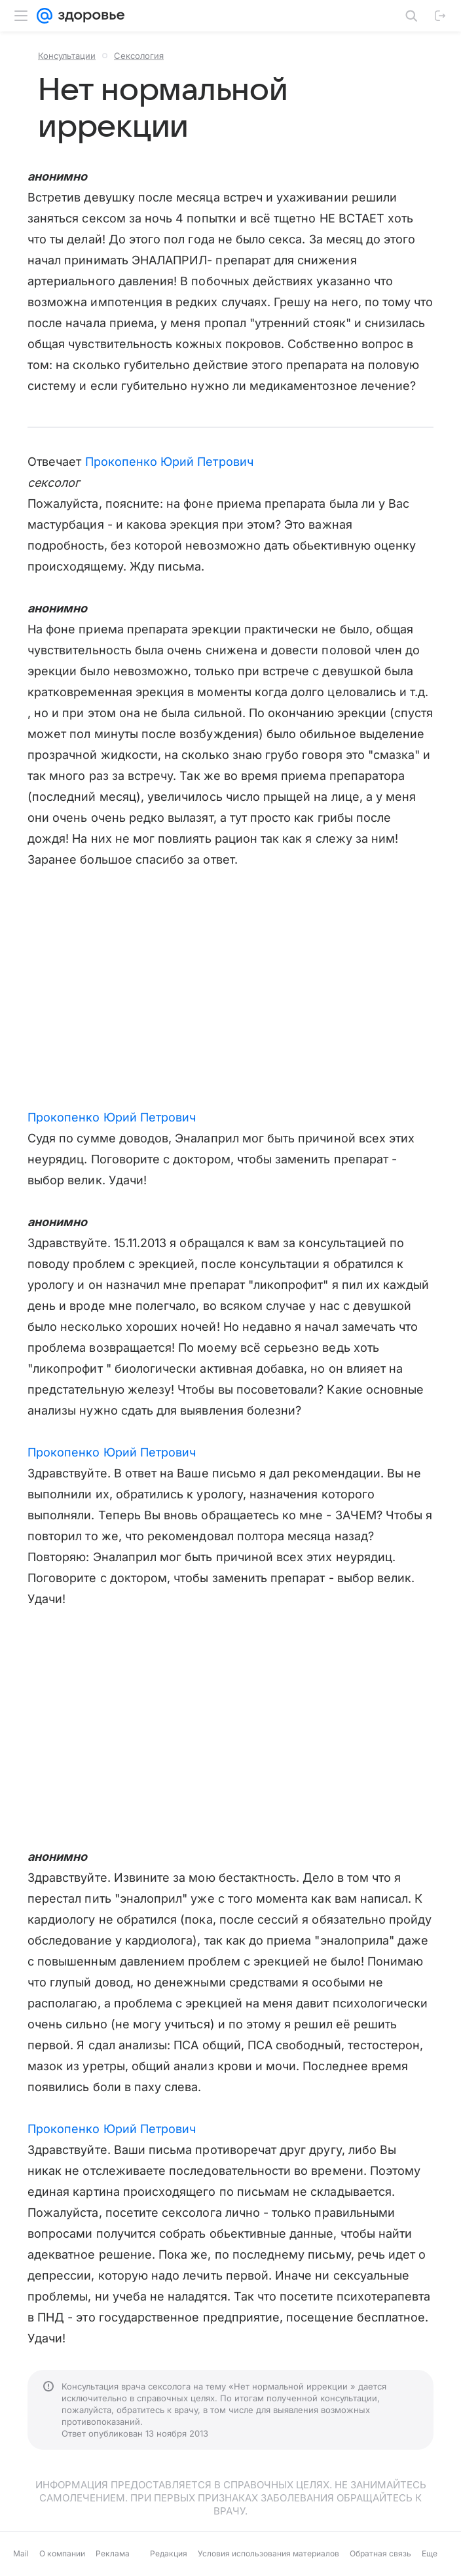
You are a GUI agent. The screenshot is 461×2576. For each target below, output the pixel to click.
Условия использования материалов (268, 2553)
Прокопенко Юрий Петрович (169, 461)
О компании (62, 2553)
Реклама (113, 2553)
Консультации (67, 55)
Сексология (139, 55)
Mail (21, 2553)
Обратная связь (380, 2553)
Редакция (168, 2553)
